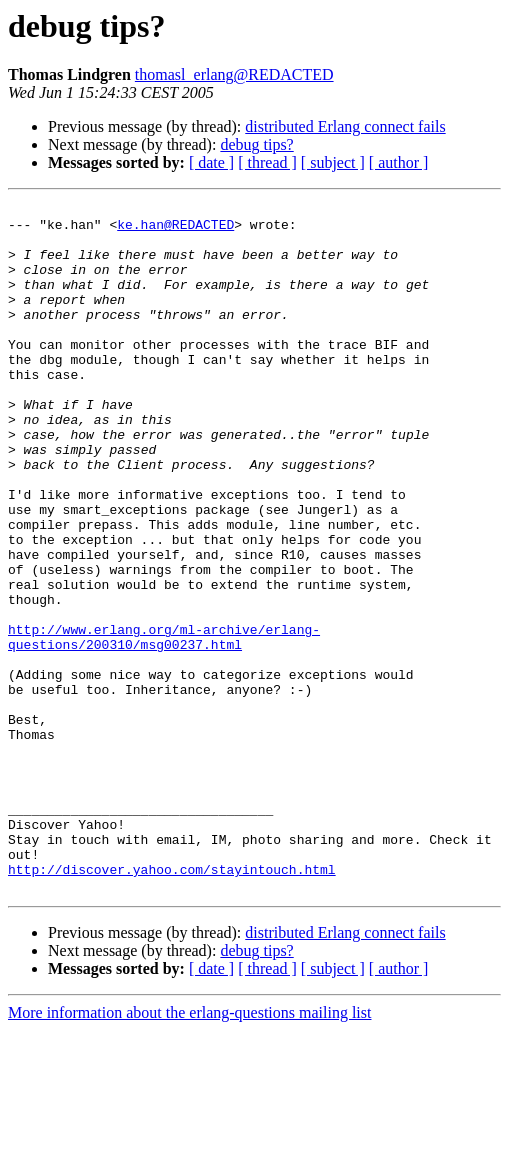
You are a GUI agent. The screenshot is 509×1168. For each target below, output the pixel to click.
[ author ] (399, 162)
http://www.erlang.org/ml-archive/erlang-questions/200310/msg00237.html (164, 725)
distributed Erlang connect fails (345, 126)
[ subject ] (333, 162)
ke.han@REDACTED (175, 230)
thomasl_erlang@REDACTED (234, 74)
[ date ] (211, 162)
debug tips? (256, 144)
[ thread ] (267, 162)
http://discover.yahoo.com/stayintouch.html (172, 1004)
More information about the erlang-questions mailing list (189, 1150)
